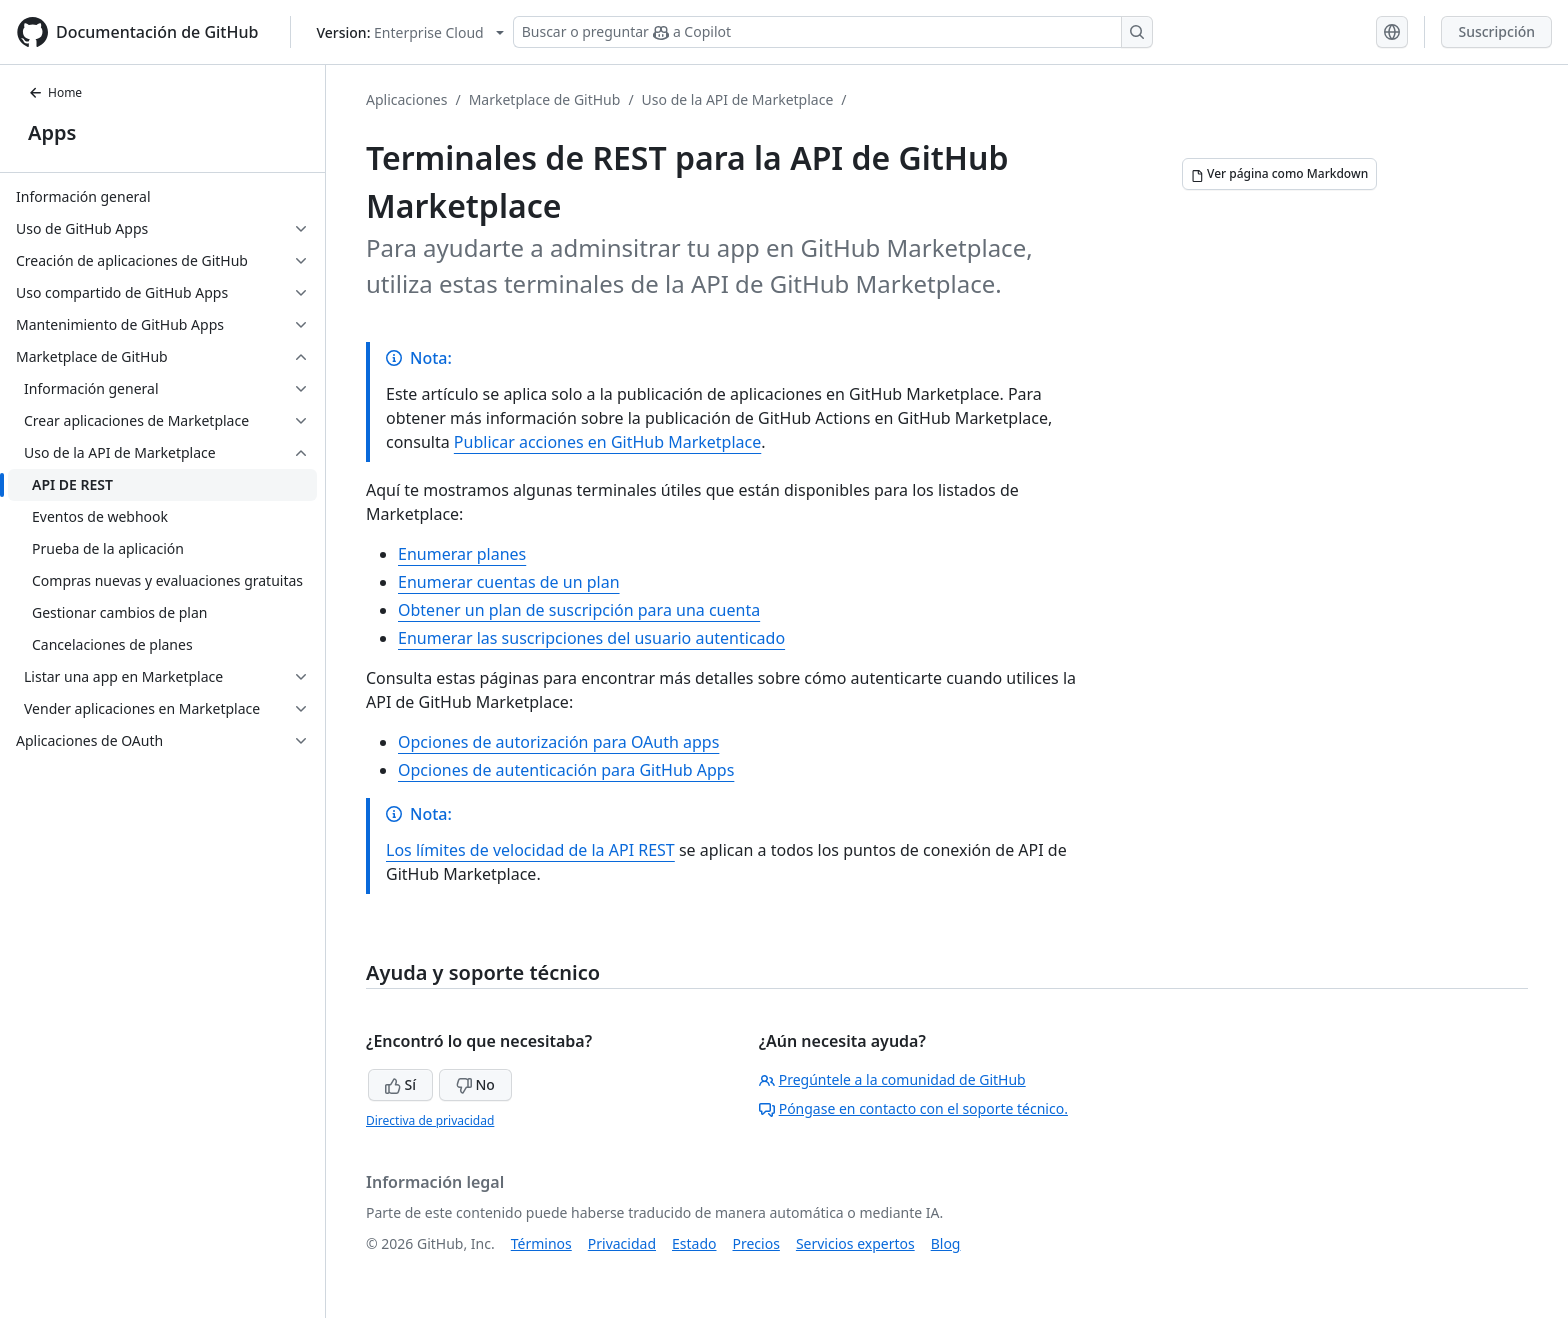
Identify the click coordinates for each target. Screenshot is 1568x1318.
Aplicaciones (406, 99)
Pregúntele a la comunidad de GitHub (892, 1079)
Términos (541, 1243)
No (475, 1084)
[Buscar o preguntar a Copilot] (833, 32)
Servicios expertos (855, 1243)
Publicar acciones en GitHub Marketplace (607, 442)
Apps (52, 132)
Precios (756, 1243)
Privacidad (622, 1243)
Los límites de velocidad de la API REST (530, 850)
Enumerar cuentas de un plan (509, 582)
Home (55, 92)
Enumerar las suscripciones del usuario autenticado (591, 638)
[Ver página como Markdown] (1279, 174)
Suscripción (1496, 31)
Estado (694, 1243)
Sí (400, 1084)
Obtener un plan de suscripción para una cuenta (579, 610)
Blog (946, 1243)
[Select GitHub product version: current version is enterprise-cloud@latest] (409, 32)
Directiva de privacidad (430, 1120)
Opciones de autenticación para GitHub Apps (566, 770)
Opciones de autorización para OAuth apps (558, 742)
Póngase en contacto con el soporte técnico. (913, 1108)
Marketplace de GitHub (545, 99)
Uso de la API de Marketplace (738, 99)
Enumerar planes (462, 554)
